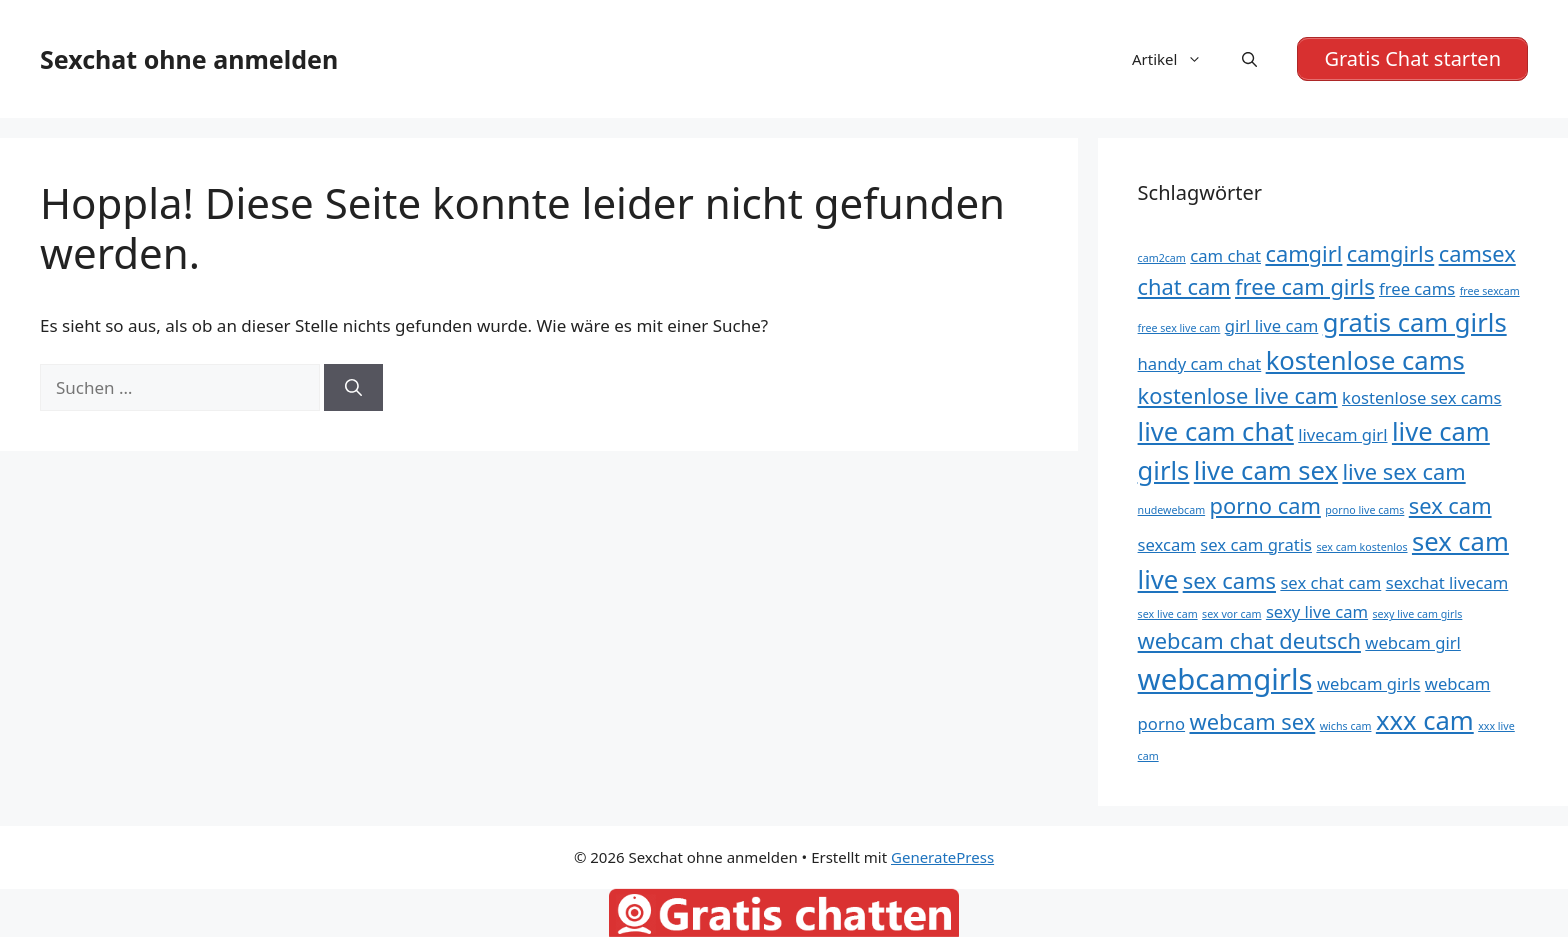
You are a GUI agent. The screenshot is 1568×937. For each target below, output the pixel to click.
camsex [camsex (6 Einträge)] (1477, 253)
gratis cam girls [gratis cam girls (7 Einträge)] (1415, 322)
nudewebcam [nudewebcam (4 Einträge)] (1172, 510)
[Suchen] (353, 388)
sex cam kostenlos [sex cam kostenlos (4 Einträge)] (1361, 547)
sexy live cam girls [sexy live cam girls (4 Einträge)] (1418, 614)
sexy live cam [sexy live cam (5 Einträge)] (1317, 611)
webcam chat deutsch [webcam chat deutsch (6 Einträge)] (1249, 640)
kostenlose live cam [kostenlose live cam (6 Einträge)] (1238, 395)
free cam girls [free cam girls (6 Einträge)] (1305, 286)
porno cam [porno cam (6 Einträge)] (1265, 505)
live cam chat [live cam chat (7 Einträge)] (1216, 431)
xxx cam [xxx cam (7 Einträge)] (1425, 720)
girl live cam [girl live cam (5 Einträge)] (1272, 325)
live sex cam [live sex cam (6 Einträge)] (1403, 471)
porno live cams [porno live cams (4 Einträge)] (1364, 510)
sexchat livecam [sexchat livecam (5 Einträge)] (1447, 582)
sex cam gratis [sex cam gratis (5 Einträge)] (1256, 544)
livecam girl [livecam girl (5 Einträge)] (1342, 434)
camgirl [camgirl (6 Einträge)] (1303, 253)
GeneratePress (942, 857)
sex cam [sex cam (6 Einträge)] (1450, 505)
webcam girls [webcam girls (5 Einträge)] (1368, 683)
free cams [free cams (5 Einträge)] (1417, 288)
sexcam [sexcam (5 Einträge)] (1167, 544)
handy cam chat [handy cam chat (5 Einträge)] (1200, 363)
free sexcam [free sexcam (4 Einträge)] (1490, 291)
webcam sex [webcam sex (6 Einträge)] (1253, 721)
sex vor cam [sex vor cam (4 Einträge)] (1231, 614)
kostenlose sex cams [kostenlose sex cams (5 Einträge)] (1422, 397)
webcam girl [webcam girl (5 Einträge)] (1413, 642)
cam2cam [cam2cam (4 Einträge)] (1162, 258)
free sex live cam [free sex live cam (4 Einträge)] (1179, 328)
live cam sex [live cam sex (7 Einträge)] (1266, 470)
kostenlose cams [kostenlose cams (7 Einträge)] (1365, 360)
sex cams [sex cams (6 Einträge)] (1229, 580)
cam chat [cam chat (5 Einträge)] (1225, 255)
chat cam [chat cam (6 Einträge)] (1184, 286)
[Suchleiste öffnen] (1249, 59)
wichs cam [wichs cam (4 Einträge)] (1346, 726)
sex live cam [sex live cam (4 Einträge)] (1168, 614)
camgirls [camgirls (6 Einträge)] (1390, 253)
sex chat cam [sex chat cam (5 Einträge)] (1330, 582)
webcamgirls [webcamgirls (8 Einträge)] (1225, 679)
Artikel (1177, 59)
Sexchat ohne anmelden (189, 59)
